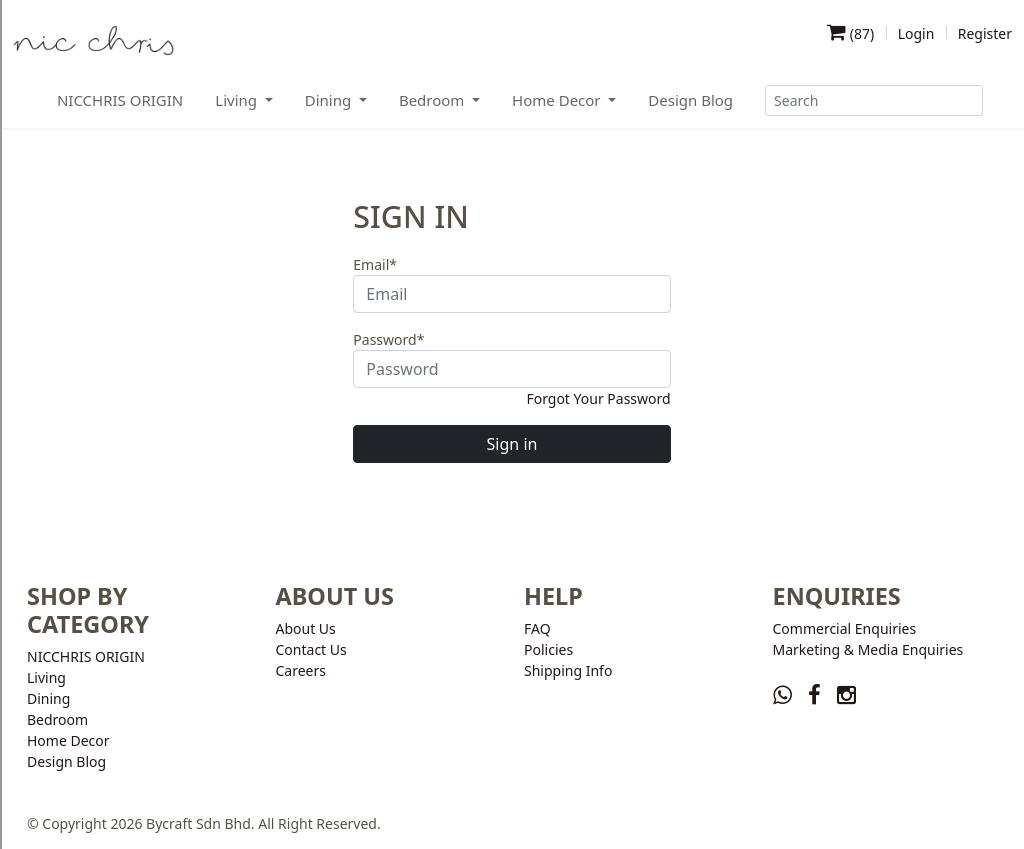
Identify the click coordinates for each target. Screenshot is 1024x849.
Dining (48, 698)
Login (916, 33)
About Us (306, 628)
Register (985, 33)
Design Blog (690, 100)
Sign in (512, 444)
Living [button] (238, 100)
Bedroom (57, 719)
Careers (301, 670)
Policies (548, 649)
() (850, 33)
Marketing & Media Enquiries (868, 649)
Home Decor (68, 740)
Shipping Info (568, 670)
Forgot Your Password (598, 398)
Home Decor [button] (558, 100)
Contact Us (311, 649)
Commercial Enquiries (845, 628)
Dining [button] (330, 100)
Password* (388, 339)
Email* (375, 264)
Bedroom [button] (433, 100)
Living (46, 677)
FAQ (537, 628)
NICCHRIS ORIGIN (120, 100)
